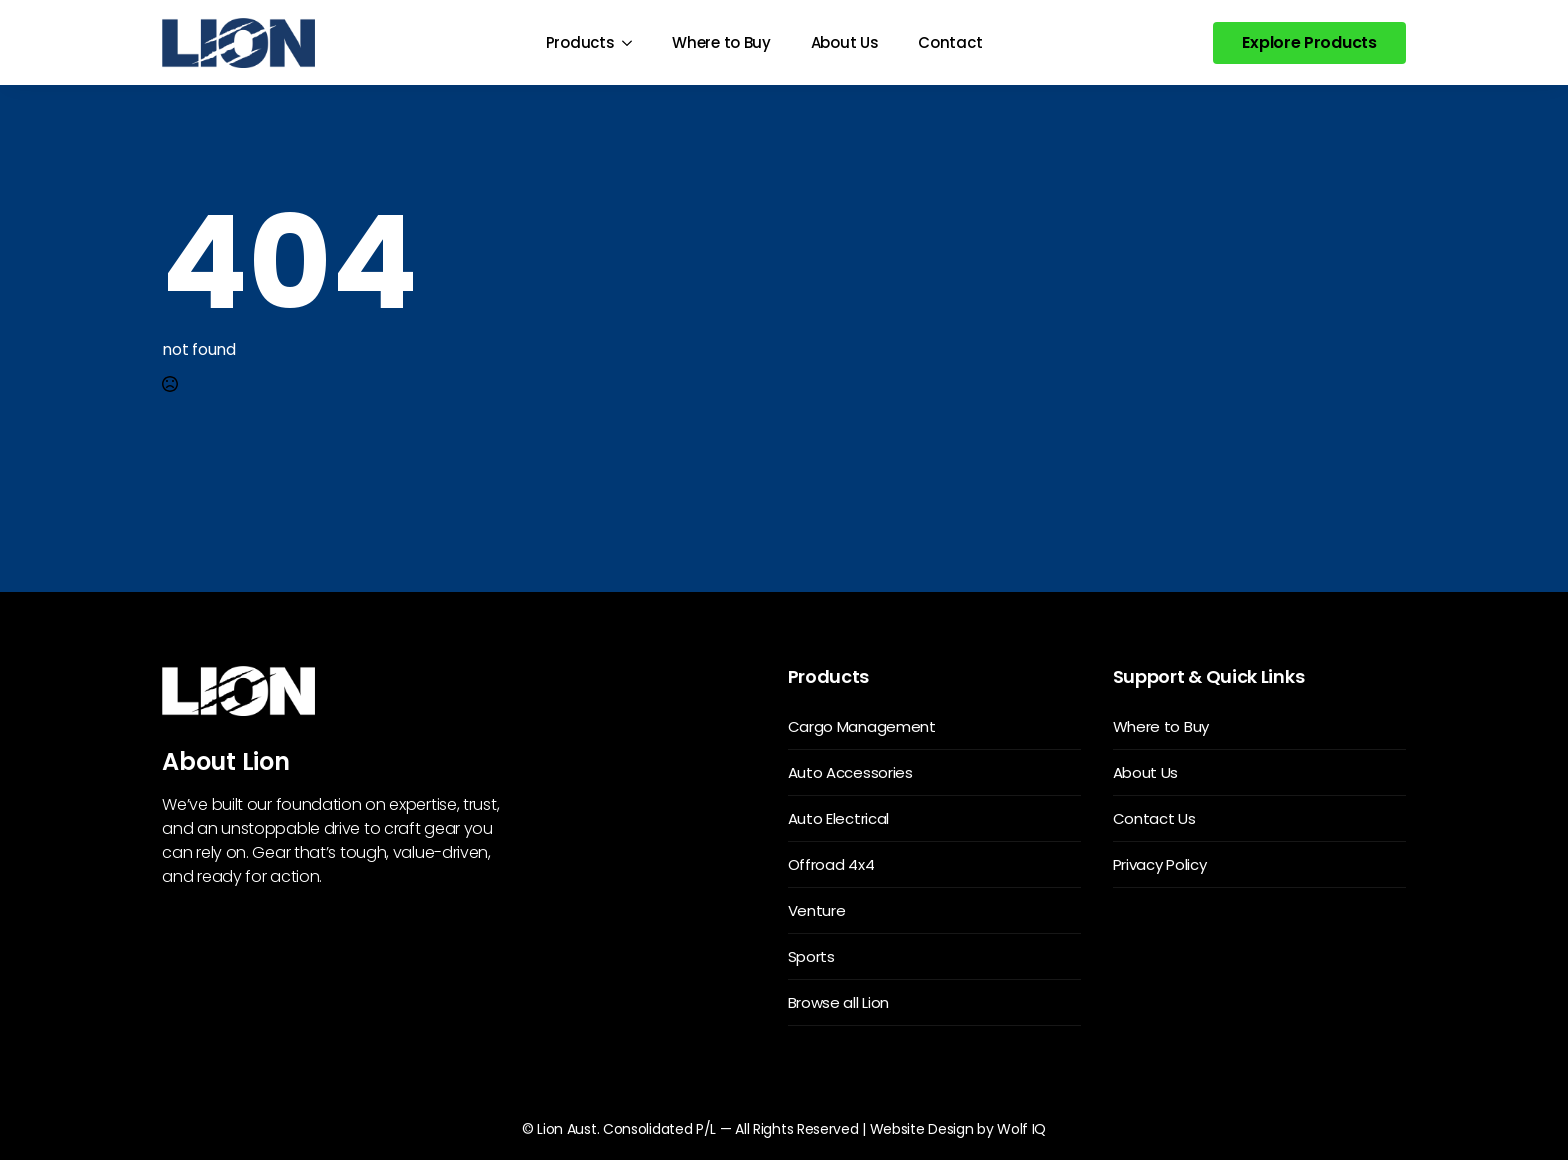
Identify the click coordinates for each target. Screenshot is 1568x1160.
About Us (845, 42)
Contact (950, 42)
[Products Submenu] (633, 42)
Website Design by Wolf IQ (958, 1129)
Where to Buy (721, 42)
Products (580, 42)
